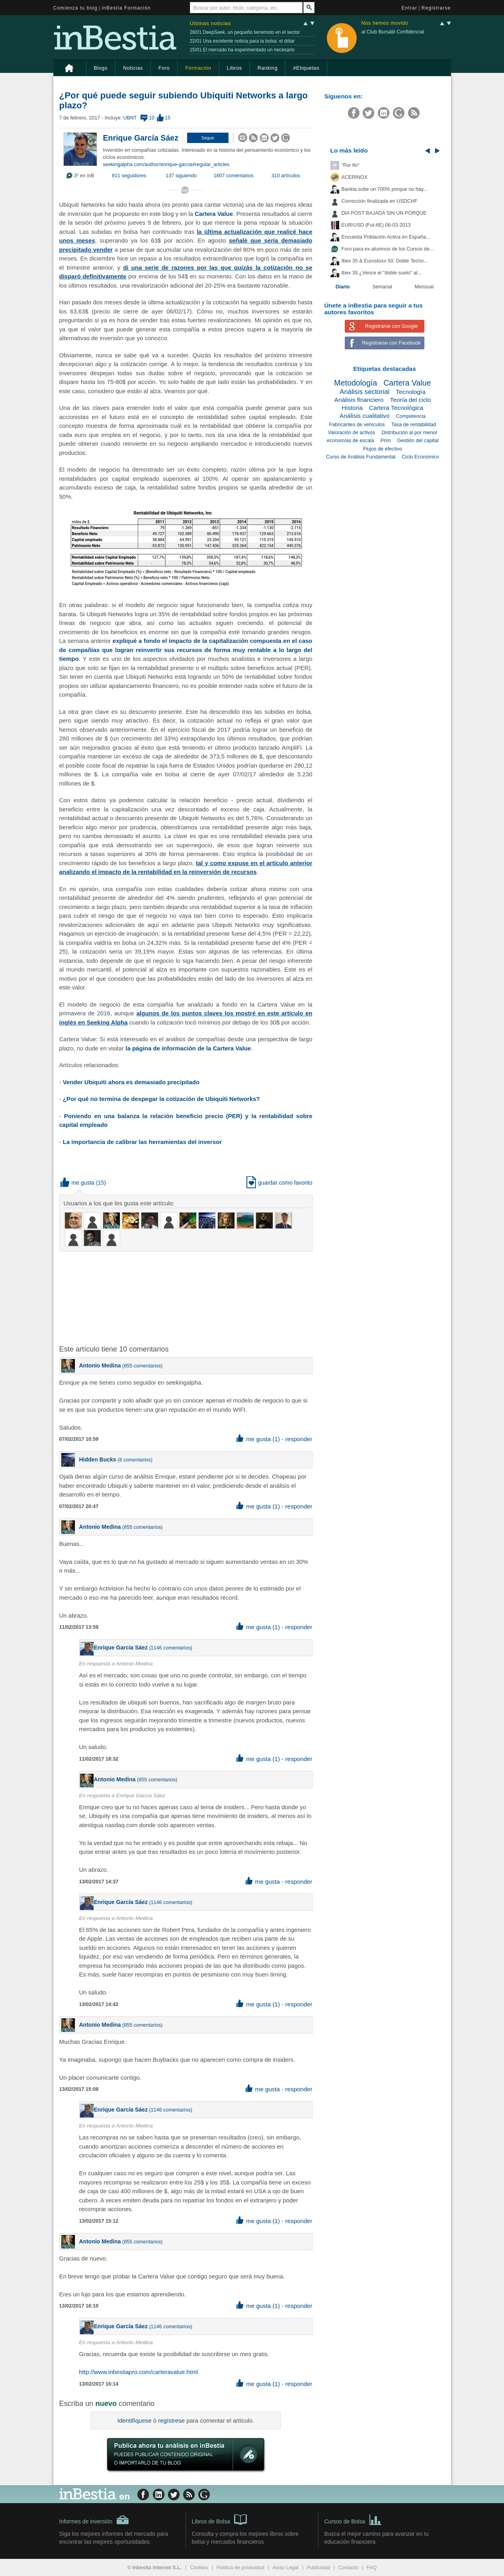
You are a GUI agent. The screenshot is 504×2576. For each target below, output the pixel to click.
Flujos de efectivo (382, 449)
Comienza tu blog (75, 8)
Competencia (411, 416)
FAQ (372, 2567)
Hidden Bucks (97, 1459)
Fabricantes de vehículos (357, 424)
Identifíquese (134, 2420)
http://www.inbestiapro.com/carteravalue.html (138, 2371)
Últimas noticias (210, 23)
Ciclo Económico (420, 457)
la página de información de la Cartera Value (188, 1048)
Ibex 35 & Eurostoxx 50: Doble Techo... (385, 261)
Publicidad (318, 2567)
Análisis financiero (359, 399)
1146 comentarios (171, 1648)
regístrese (171, 2420)
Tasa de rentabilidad (413, 424)
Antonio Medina (100, 1365)
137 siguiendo (181, 175)
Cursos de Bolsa (353, 2519)
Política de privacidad (240, 2567)
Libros (234, 68)
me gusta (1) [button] (258, 1439)
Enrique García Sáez (141, 137)
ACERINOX (355, 177)
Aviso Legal (286, 2567)
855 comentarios (142, 1366)
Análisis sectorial (364, 392)
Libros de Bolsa (219, 2519)
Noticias (133, 68)
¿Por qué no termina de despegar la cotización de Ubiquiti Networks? (161, 1098)
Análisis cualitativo (365, 415)
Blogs (101, 68)
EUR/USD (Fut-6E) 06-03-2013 (376, 225)
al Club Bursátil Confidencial (392, 32)
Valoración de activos (351, 432)
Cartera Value (214, 213)
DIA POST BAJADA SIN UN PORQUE (384, 213)
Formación (198, 68)
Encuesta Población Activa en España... (386, 237)
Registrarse (436, 8)
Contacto (348, 2567)
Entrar (410, 8)
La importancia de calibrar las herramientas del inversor (142, 1141)
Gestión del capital (418, 440)
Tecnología (410, 391)
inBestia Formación (126, 8)
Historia (352, 407)
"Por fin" (350, 165)
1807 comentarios (234, 175)
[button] (208, 137)
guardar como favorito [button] (279, 1182)
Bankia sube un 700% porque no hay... (385, 189)
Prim (386, 440)
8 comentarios (135, 1460)
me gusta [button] (77, 1182)
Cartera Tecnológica (396, 407)
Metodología (355, 382)
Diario (343, 287)
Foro (164, 68)
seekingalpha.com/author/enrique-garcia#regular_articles (166, 164)
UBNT (130, 118)
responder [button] (298, 1439)
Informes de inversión (94, 2520)
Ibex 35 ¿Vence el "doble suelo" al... (382, 273)
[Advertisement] (186, 1297)
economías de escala (350, 440)
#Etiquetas (306, 68)
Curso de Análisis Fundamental (360, 457)
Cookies (199, 2567)
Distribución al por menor (409, 432)
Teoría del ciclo (410, 399)
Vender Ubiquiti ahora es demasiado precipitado (131, 1082)
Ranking (268, 68)
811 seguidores (129, 175)
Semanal (382, 287)
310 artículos (286, 175)
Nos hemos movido (384, 23)
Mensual (424, 287)
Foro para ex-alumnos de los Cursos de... (388, 249)
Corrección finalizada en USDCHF (380, 201)
